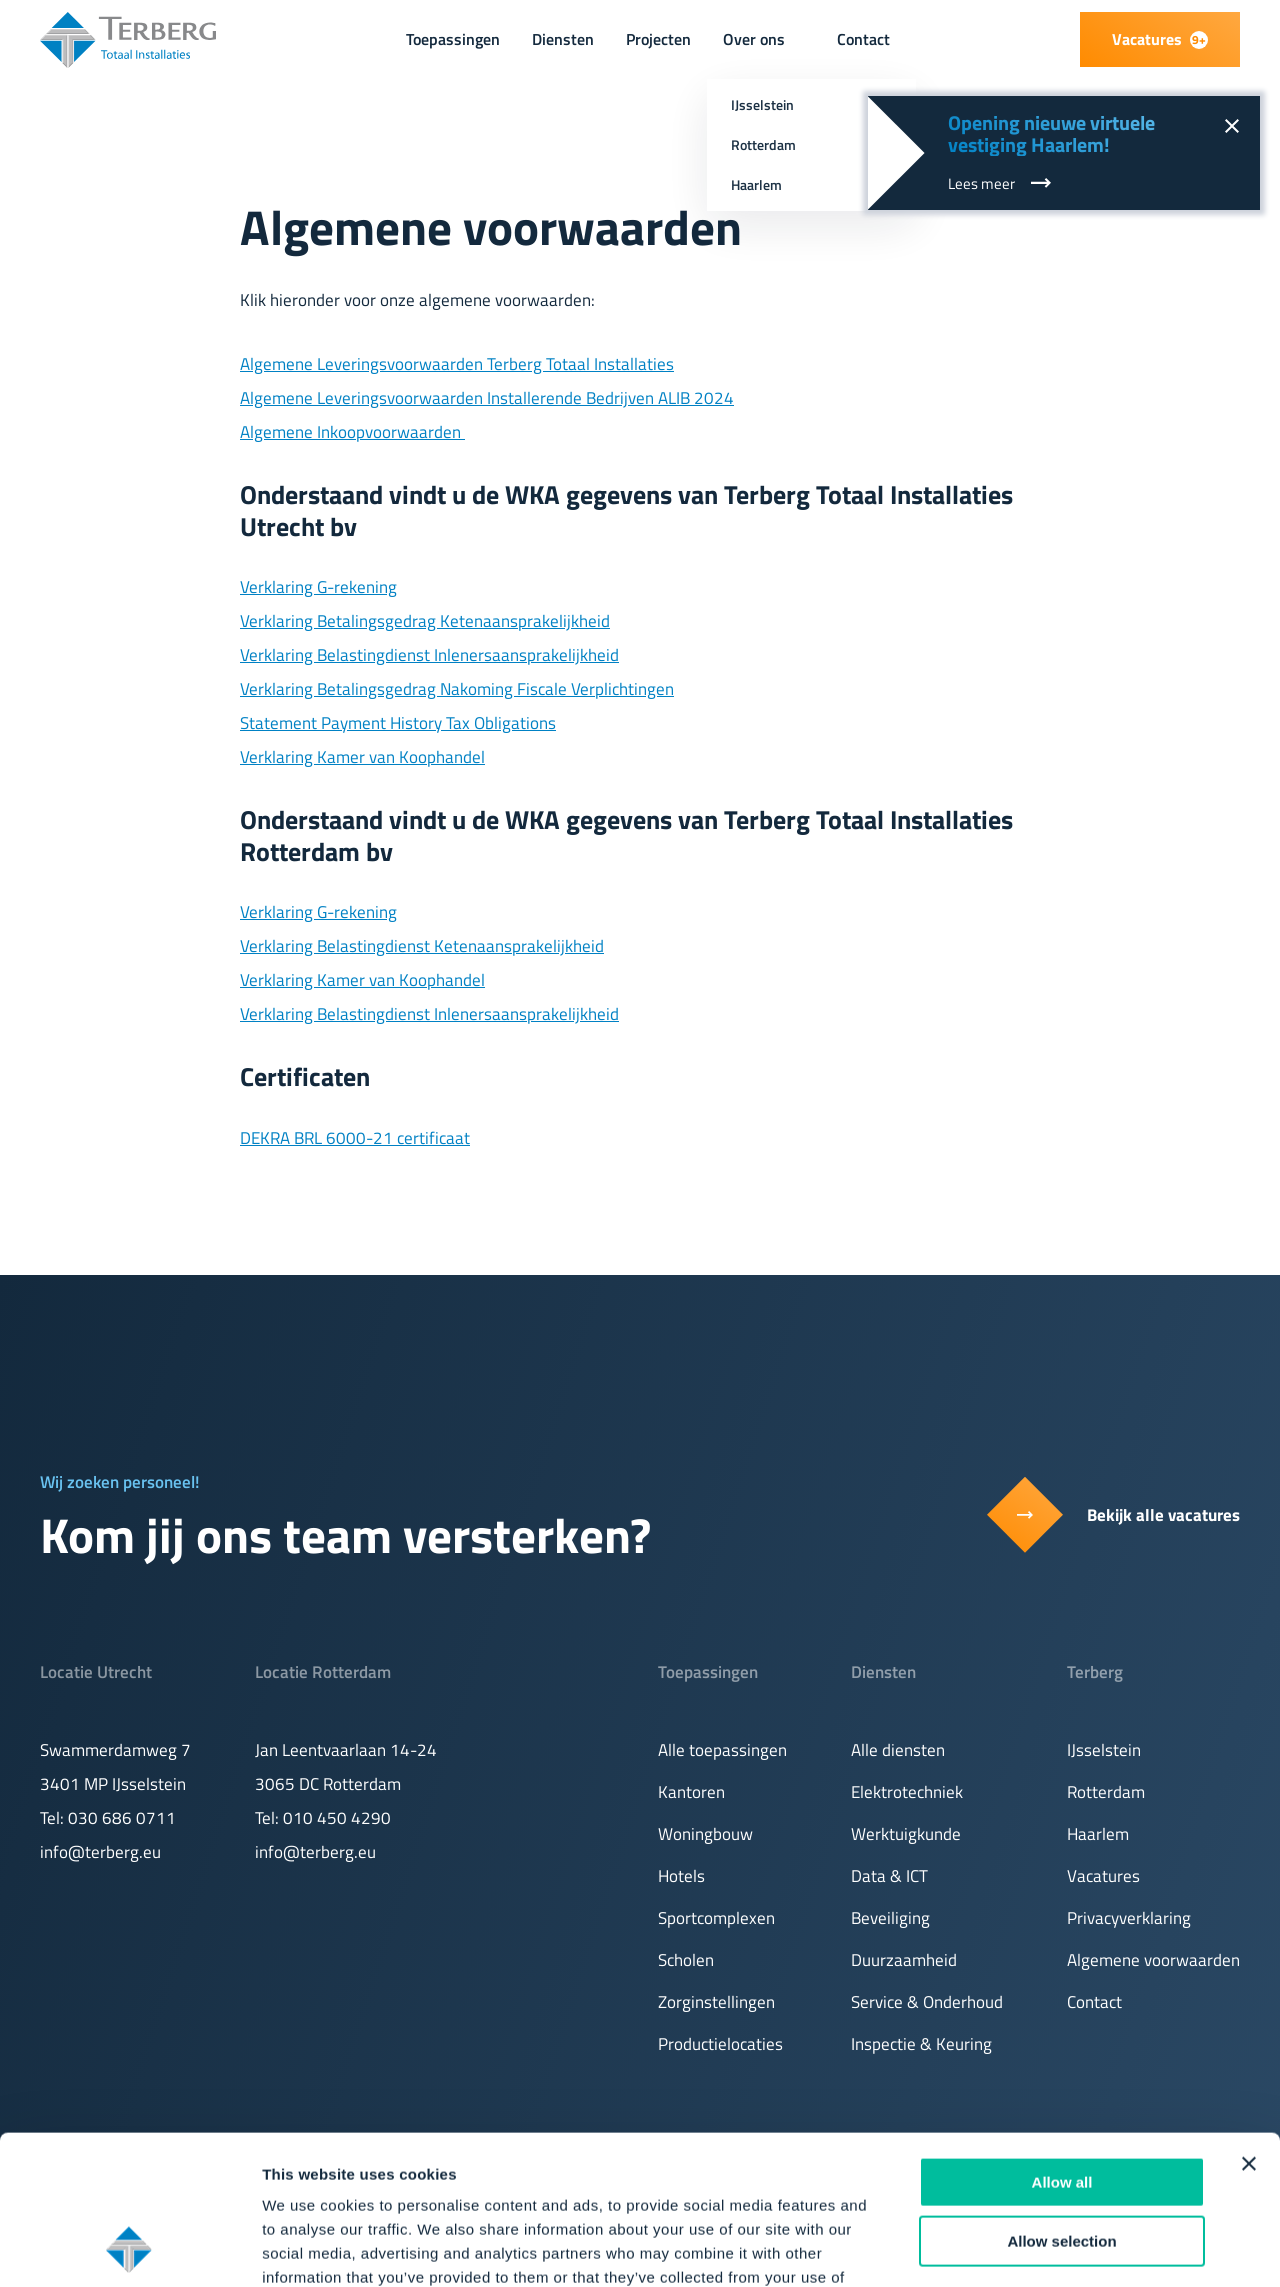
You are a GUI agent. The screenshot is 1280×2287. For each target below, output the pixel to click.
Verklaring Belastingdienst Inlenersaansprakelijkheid (429, 655)
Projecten (658, 39)
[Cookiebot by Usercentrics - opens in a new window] (129, 2248)
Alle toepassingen (722, 1750)
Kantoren (691, 1792)
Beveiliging (890, 1918)
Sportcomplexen (716, 1918)
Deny (1062, 2159)
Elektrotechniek (907, 1792)
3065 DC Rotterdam (328, 1784)
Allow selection (1061, 2101)
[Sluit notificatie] (1231, 125)
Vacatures (1103, 1876)
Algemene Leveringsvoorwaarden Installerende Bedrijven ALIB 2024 (487, 398)
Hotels (681, 1876)
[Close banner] (1249, 2024)
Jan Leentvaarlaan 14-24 (346, 1750)
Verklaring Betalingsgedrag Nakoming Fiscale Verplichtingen (457, 689)
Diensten (563, 39)
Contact (863, 39)
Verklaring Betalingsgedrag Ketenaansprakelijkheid (425, 621)
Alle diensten (898, 1750)
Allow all (1062, 2042)
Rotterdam (1106, 1792)
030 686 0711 (122, 1818)
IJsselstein (1104, 1750)
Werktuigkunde (906, 1834)
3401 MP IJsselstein (113, 1784)
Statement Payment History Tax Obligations (398, 723)
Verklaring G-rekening (318, 587)
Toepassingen (453, 39)
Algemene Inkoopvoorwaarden (352, 432)
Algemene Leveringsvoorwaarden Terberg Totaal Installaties (457, 364)
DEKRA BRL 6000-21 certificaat (355, 1138)
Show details (1049, 2247)
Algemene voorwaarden (1153, 1960)
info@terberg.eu (100, 1852)
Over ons (754, 39)
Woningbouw (705, 1834)
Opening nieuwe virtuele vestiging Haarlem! (1051, 134)
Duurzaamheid (904, 1960)
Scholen (686, 1960)
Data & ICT (889, 1876)
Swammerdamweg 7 (115, 1750)
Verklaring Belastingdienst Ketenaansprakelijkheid (422, 946)
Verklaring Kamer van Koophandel (362, 757)
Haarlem (1098, 1834)
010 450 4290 (337, 1818)
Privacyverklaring (1129, 1918)
